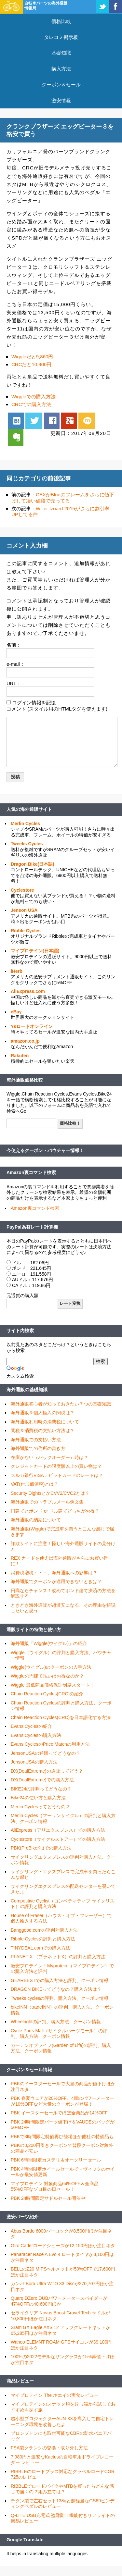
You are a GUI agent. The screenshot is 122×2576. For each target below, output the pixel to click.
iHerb (16, 971)
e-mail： (16, 664)
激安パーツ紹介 (22, 2216)
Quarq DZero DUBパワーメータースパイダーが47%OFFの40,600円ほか (59, 2301)
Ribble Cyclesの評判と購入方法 (43, 1938)
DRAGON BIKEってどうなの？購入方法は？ (56, 1989)
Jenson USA (24, 910)
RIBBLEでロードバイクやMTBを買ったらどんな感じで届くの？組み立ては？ (62, 2489)
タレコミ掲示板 (61, 37)
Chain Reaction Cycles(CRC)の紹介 (47, 1693)
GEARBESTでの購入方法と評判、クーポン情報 (59, 1980)
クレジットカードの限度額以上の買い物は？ (56, 1466)
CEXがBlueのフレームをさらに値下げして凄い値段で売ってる (62, 497)
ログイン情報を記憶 (34, 702)
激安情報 (61, 100)
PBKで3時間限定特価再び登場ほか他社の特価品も (62, 2136)
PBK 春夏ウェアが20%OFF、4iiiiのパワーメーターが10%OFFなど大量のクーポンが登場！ (62, 2101)
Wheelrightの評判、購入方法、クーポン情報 (56, 2021)
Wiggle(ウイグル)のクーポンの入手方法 (51, 1667)
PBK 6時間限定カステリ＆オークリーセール (56, 2159)
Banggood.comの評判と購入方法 (44, 1930)
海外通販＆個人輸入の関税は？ (43, 1412)
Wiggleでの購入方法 (33, 396)
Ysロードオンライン (32, 1026)
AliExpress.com (28, 991)
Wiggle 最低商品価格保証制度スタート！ (52, 1685)
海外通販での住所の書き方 (38, 1448)
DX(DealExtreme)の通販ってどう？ (47, 1771)
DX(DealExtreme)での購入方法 (42, 1779)
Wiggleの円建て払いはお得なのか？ (47, 1675)
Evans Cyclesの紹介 (31, 1726)
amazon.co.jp (25, 1041)
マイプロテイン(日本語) (35, 950)
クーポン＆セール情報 (29, 2069)
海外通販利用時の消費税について (45, 1421)
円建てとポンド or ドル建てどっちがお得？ (55, 1511)
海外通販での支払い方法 (36, 1439)
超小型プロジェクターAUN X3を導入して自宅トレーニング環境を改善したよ (62, 2421)
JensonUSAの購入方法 (34, 1762)
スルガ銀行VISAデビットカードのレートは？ (57, 1475)
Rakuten (20, 1055)
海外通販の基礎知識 (27, 1389)
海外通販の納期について (36, 1519)
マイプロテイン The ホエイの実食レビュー (55, 2395)
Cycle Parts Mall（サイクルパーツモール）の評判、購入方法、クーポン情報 (59, 2033)
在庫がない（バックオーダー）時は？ (49, 1457)
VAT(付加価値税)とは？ (34, 1484)
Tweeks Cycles (27, 843)
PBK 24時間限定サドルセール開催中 (48, 2198)
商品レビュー (20, 2381)
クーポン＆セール (61, 84)
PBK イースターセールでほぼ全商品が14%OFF (59, 2112)
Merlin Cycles (25, 823)
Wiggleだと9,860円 (32, 356)
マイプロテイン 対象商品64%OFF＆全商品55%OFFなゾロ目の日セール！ (55, 2186)
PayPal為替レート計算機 (32, 1227)
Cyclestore (22, 890)
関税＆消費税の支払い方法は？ (43, 1430)
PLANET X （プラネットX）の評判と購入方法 (58, 1956)
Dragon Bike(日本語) (32, 864)
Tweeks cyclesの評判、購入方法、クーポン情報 (59, 1998)
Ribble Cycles (26, 930)
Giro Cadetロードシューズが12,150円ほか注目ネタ (63, 2245)
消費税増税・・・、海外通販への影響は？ (54, 1572)
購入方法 (61, 68)
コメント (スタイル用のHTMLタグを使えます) (57, 709)
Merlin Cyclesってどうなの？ (40, 1806)
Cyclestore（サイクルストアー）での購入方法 (58, 1839)
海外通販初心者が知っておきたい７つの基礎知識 (61, 1403)
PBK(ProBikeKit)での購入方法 (41, 1848)
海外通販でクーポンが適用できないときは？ (56, 1581)
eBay (16, 1011)
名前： (14, 645)
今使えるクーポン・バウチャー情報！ (45, 1150)
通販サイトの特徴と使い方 (34, 1629)
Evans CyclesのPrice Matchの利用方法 (50, 1744)
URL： (14, 683)
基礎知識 (61, 53)
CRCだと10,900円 (31, 364)
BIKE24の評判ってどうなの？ (41, 1788)
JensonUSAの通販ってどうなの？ (45, 1753)
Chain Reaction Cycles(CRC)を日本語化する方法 (61, 1717)
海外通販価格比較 (25, 1080)
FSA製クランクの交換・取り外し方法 (49, 2447)
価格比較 (61, 21)
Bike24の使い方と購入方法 (38, 1797)
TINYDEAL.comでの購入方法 (40, 1948)
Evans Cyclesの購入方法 (36, 1735)
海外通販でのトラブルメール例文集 (47, 1502)
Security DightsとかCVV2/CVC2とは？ (50, 1493)
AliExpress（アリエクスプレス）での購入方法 (58, 1830)
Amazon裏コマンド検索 (31, 1172)
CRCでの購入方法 (31, 404)
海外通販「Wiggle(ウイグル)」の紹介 (49, 1643)
